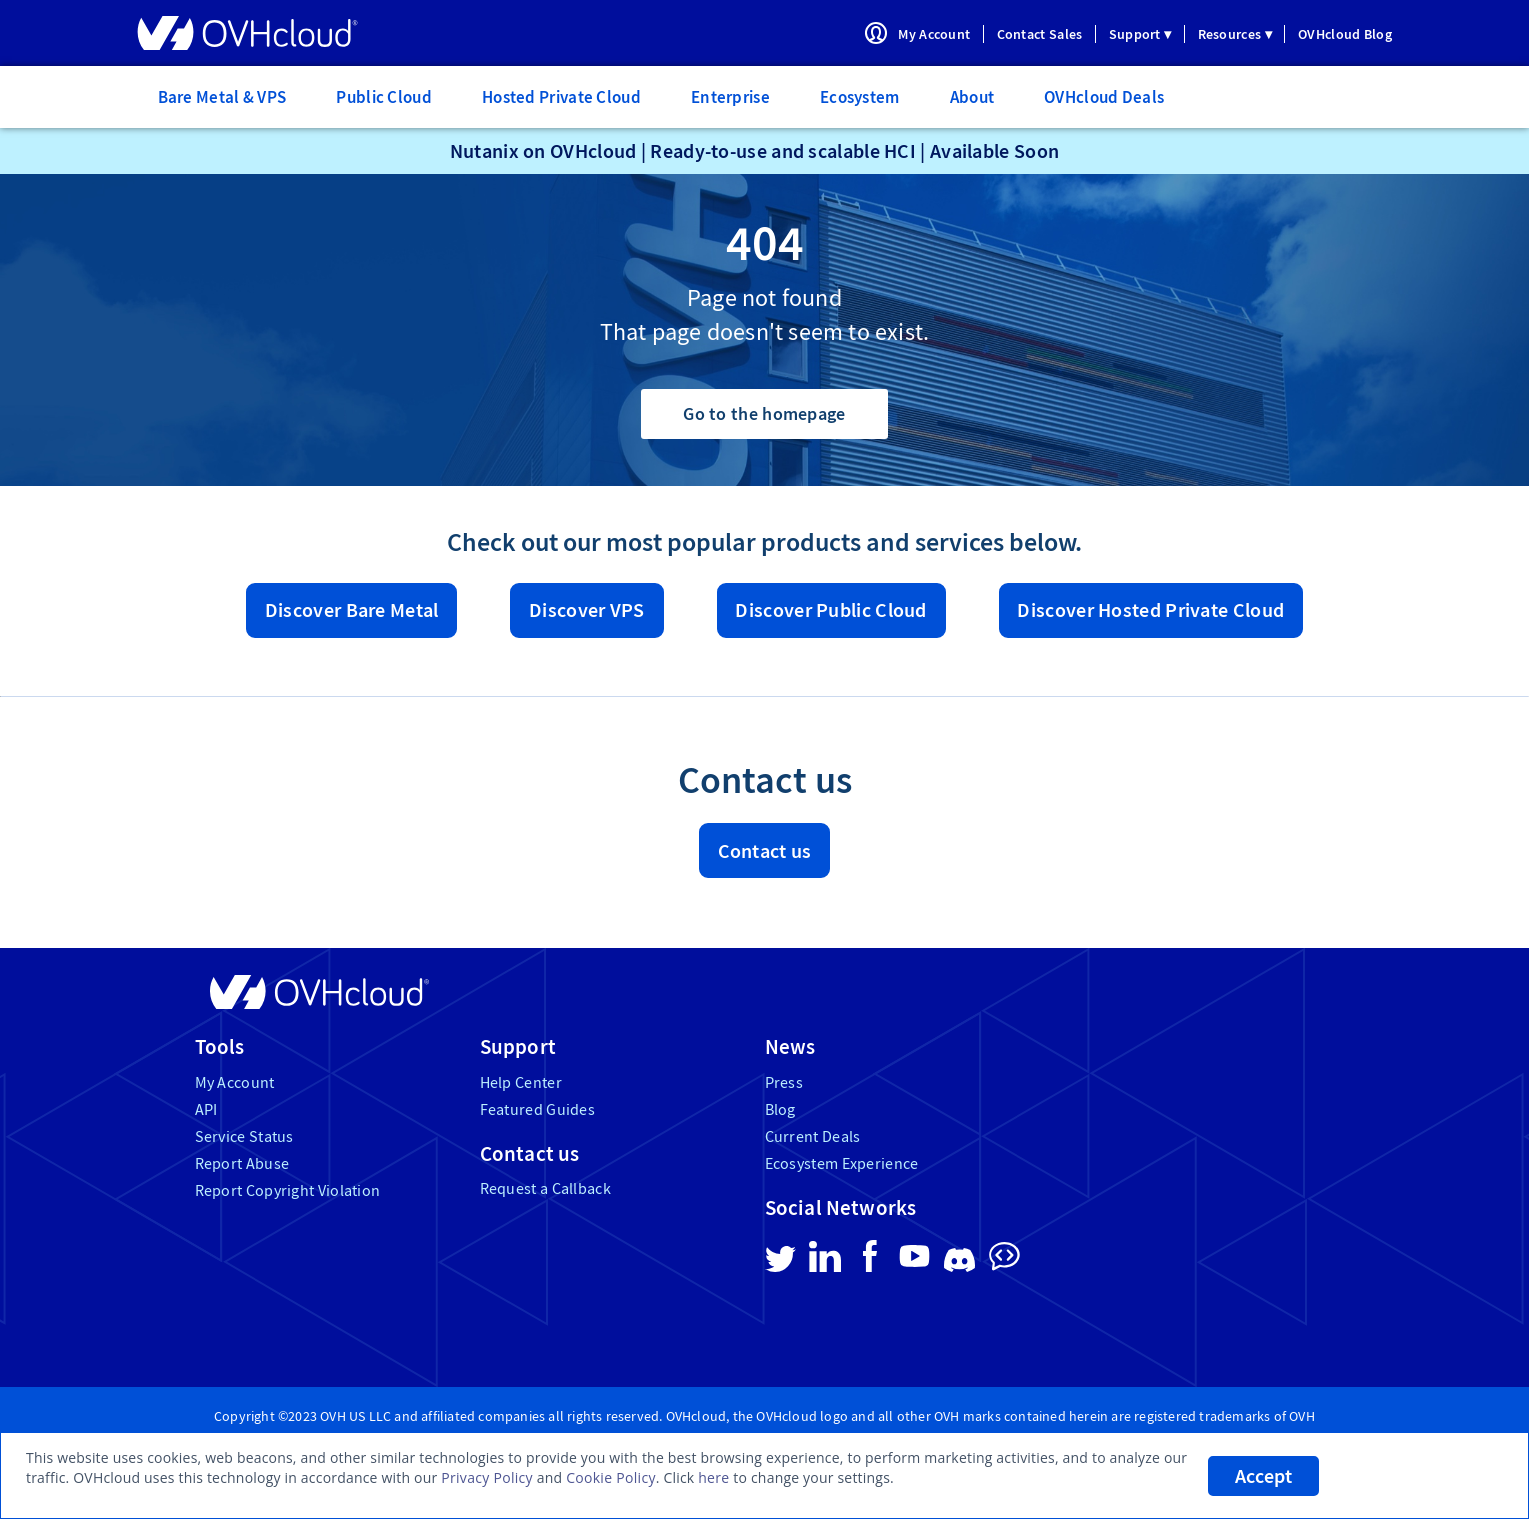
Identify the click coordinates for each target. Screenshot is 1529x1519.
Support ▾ (1140, 34)
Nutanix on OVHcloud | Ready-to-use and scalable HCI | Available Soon (754, 151)
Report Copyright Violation (288, 1190)
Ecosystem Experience (842, 1163)
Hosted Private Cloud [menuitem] (561, 97)
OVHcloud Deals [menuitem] (1104, 97)
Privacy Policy (487, 1477)
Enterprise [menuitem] (730, 97)
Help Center (521, 1082)
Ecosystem (860, 97)
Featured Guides (538, 1109)
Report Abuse (242, 1163)
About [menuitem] (972, 97)
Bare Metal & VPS (222, 97)
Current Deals (813, 1136)
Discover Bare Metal (352, 610)
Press (784, 1082)
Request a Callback (545, 1188)
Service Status (244, 1136)
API (206, 1109)
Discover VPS (587, 610)
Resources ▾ (1235, 34)
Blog (780, 1109)
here (713, 1477)
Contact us (765, 851)
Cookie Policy (611, 1477)
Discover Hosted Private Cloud (1150, 610)
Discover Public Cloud (830, 610)
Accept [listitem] (1263, 1476)
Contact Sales (1040, 34)
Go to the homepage (764, 413)
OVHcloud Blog (1345, 34)
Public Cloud (384, 97)
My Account (934, 34)
